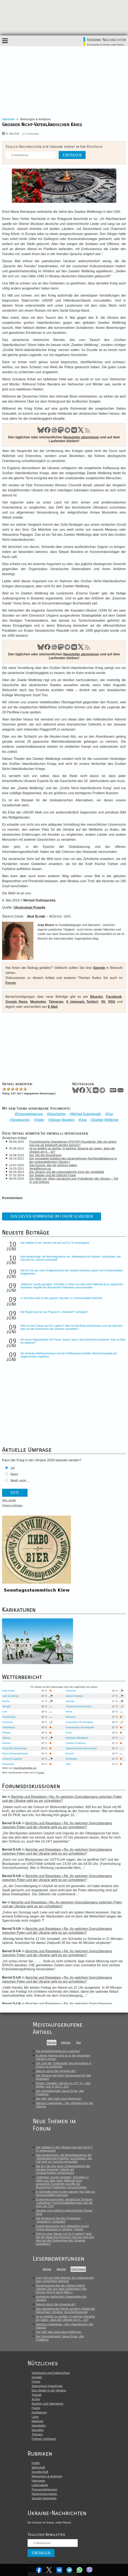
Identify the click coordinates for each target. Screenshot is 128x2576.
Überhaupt (78, 2266)
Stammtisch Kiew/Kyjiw (47, 2383)
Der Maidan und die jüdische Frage (54, 1172)
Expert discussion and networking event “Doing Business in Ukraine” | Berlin (62, 2224)
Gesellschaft (40, 2469)
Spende (99, 968)
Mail (120, 1090)
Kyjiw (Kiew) (8, 1687)
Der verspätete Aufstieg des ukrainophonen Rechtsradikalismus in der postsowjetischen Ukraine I (74, 1157)
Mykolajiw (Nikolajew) (77, 1735)
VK (74, 430)
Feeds (36, 2405)
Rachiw (6, 1698)
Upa (83, 1117)
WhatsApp (80, 2570)
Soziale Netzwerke (44, 2495)
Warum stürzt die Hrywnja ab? (56, 2068)
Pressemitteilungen (44, 2486)
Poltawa (6, 1729)
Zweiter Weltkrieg (105, 1117)
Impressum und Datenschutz (51, 2370)
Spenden (38, 2427)
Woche (66, 2039)
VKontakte (59, 2570)
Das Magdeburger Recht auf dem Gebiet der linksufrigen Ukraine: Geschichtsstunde (65, 2307)
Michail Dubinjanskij (86, 1111)
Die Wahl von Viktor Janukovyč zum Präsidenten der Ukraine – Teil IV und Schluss (75, 1177)
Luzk (4, 1708)
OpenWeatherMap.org (25, 1765)
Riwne (69, 1708)
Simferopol (71, 1756)
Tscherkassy (8, 1724)
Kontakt (37, 2374)
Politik (36, 2460)
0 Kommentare (32, 134)
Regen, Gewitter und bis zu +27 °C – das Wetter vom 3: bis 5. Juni (63, 2082)
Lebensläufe (40, 2482)
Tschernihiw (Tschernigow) (79, 1719)
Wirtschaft (38, 2464)
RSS (87, 430)
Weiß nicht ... (20, 1478)
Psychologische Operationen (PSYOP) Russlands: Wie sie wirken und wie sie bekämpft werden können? (74, 1140)
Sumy (69, 1729)
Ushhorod (71, 1687)
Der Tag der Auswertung (47, 1152)
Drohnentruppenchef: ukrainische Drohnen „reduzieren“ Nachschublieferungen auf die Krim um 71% (64, 2200)
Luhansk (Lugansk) (12, 1756)
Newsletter (39, 2422)
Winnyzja (70, 1714)
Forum (10, 983)
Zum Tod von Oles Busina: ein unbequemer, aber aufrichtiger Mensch (65, 2276)
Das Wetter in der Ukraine (49, 2387)
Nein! (14, 1471)
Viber (91, 2570)
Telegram (69, 2570)
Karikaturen (39, 2409)
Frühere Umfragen (12, 1502)
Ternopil (6, 1703)
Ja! (12, 1465)
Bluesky (40, 430)
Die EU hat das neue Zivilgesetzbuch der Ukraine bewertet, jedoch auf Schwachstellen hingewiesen (63, 2167)
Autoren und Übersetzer (48, 2400)
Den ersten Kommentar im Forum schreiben (51, 1213)
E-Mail (53, 1006)
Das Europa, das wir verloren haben (55, 1162)
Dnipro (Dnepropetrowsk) (15, 1750)
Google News (16, 1001)
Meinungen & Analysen (47, 2473)
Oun (110, 1111)
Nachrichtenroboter (44, 2491)
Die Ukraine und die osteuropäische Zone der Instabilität (68, 1169)
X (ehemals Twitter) (82, 1001)
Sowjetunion (20, 1117)
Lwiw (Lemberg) (10, 1693)
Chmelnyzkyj (8, 1714)
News (54, 430)
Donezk (70, 1750)
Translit (37, 2392)
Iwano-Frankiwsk (74, 1693)
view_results (9, 1497)
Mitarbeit (37, 2418)
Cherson (6, 1740)
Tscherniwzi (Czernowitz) (79, 1703)
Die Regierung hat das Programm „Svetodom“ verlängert (53, 1309)
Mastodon (60, 430)
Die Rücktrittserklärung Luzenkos (58, 2048)
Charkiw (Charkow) (76, 1740)
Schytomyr (7, 1719)
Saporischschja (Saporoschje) (81, 1745)
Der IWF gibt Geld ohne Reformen (58, 2095)
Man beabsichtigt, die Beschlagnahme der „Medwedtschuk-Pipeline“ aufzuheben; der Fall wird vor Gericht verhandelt (64, 2155)
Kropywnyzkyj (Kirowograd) (80, 1724)
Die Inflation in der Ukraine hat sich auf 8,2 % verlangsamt (54, 1239)
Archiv (36, 2396)
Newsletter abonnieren (81, 437)
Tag (78, 2039)
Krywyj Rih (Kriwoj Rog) (14, 1745)
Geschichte (57, 1111)
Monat (51, 2039)
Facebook (37, 2570)
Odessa (6, 1735)
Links (35, 2414)
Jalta (68, 1761)
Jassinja (70, 1698)
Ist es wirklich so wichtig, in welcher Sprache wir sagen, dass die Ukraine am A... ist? (73, 1147)
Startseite (8, 119)
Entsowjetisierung (29, 1111)
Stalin (40, 1117)
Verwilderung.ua (41, 1165)
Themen (37, 2431)
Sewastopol (8, 1761)
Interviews (38, 2477)
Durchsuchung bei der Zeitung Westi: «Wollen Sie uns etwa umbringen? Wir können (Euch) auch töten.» (61, 2286)
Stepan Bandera (62, 1117)
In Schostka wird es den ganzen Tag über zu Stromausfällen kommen (61, 1295)
